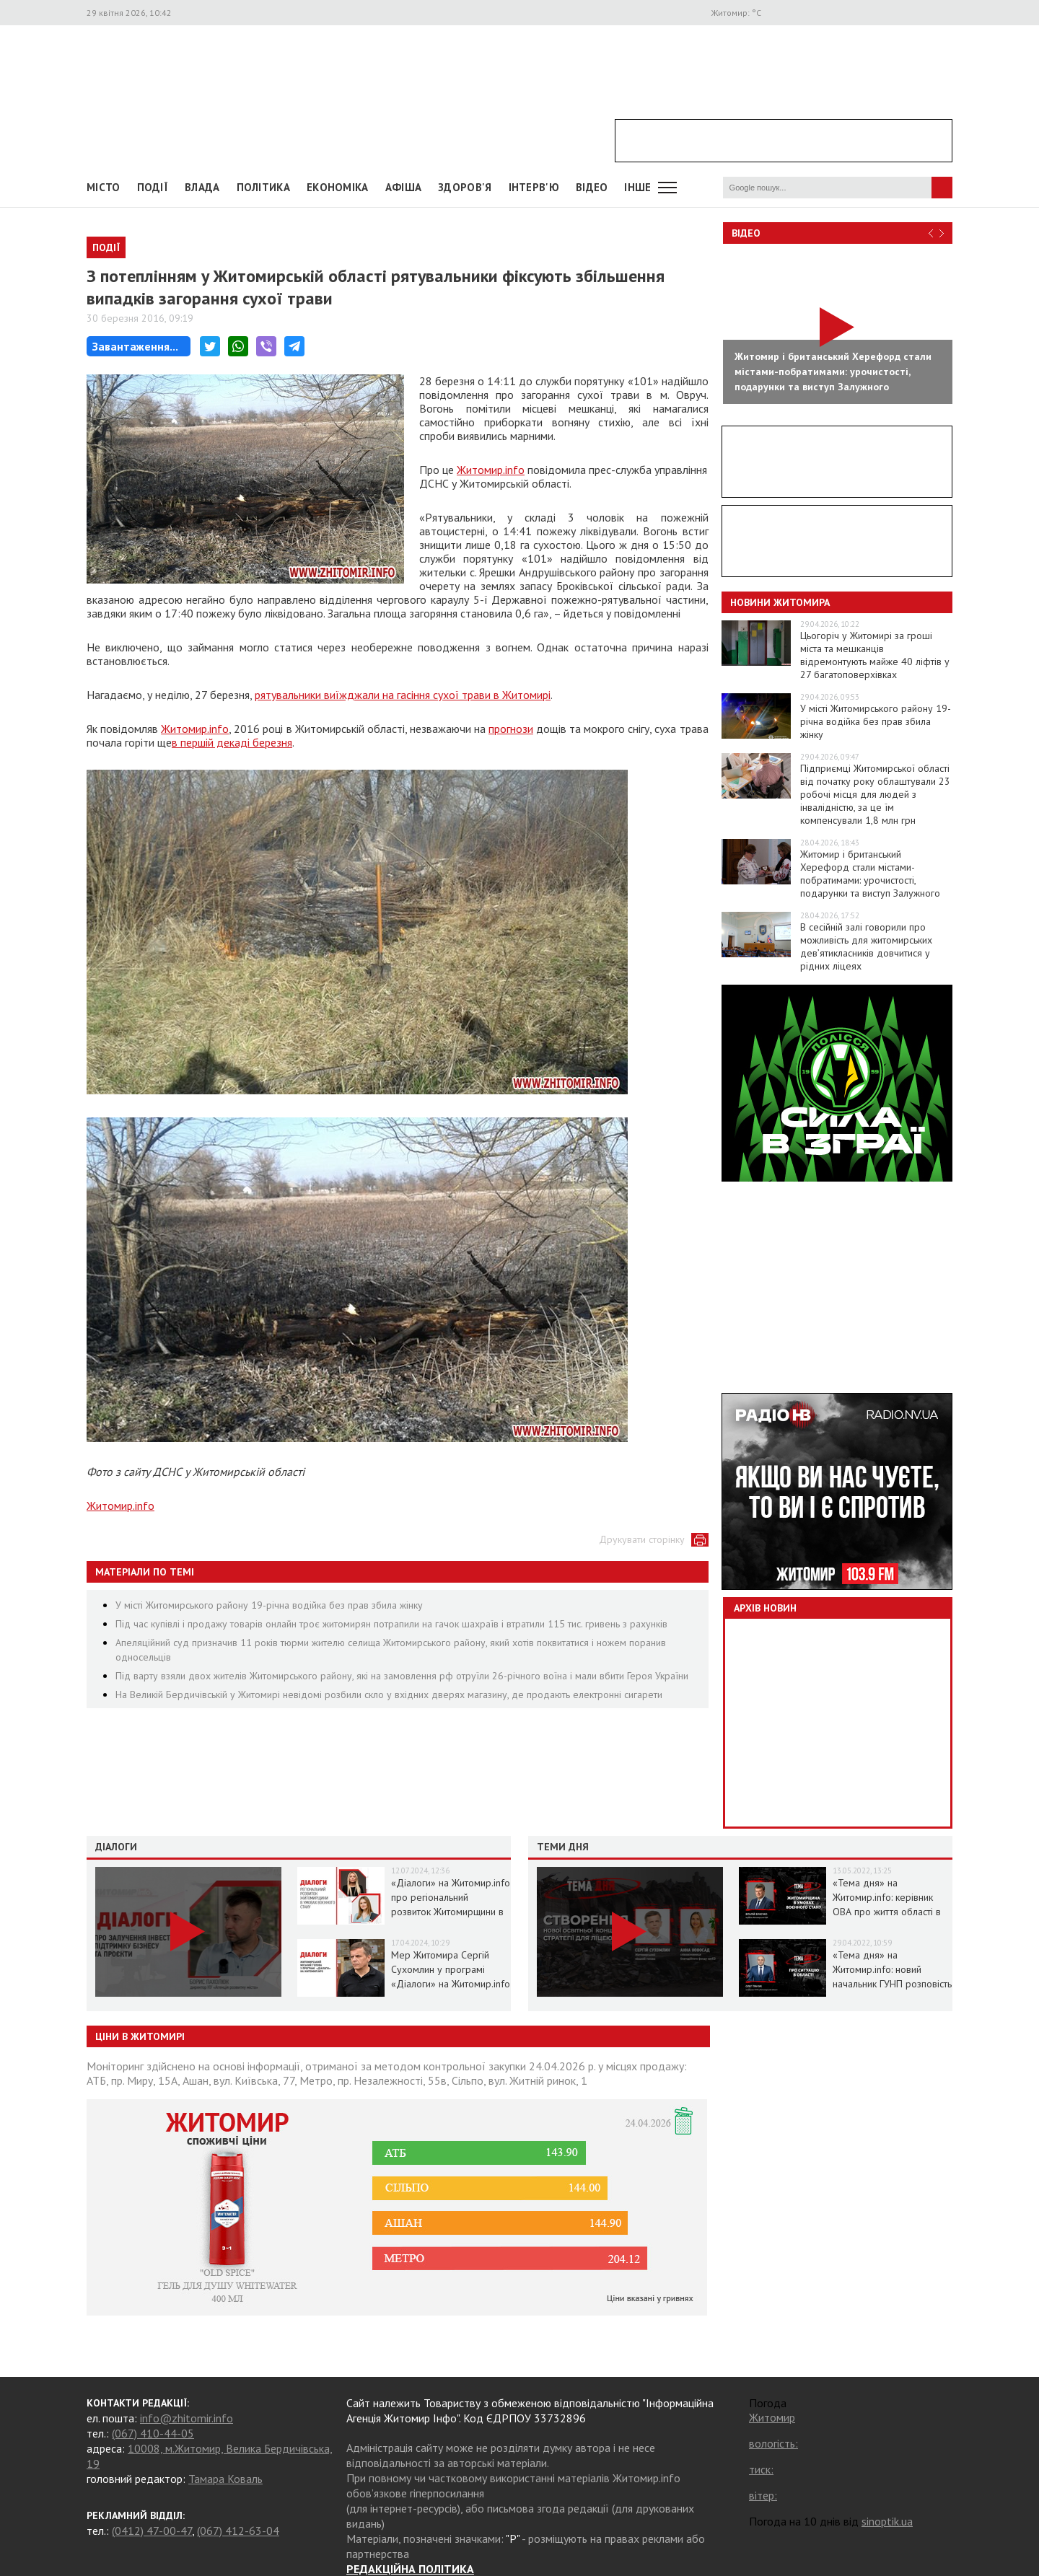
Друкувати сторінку (642, 1539)
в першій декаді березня (232, 742)
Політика (263, 187)
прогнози (510, 728)
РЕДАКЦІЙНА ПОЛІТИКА (410, 2569)
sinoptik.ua (887, 2521)
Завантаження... (135, 346)
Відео (746, 233)
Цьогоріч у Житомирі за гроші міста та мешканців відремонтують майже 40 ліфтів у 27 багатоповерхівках (875, 655)
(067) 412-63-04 (238, 2530)
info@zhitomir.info (186, 2418)
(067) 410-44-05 (153, 2433)
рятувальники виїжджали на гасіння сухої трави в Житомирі (403, 694)
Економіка (338, 187)
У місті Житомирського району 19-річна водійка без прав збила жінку (269, 1605)
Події (153, 187)
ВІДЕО (592, 187)
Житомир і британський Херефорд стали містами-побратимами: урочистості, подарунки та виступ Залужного (870, 874)
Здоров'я (464, 187)
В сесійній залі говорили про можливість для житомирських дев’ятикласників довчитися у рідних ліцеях (866, 946)
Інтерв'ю (534, 187)
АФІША (403, 187)
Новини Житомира (780, 602)
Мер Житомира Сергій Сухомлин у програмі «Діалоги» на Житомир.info (450, 1969)
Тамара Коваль (225, 2478)
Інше (637, 187)
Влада (202, 187)
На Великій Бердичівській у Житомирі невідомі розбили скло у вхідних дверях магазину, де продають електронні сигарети (388, 1694)
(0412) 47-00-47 (152, 2530)
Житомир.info (491, 469)
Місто (103, 187)
